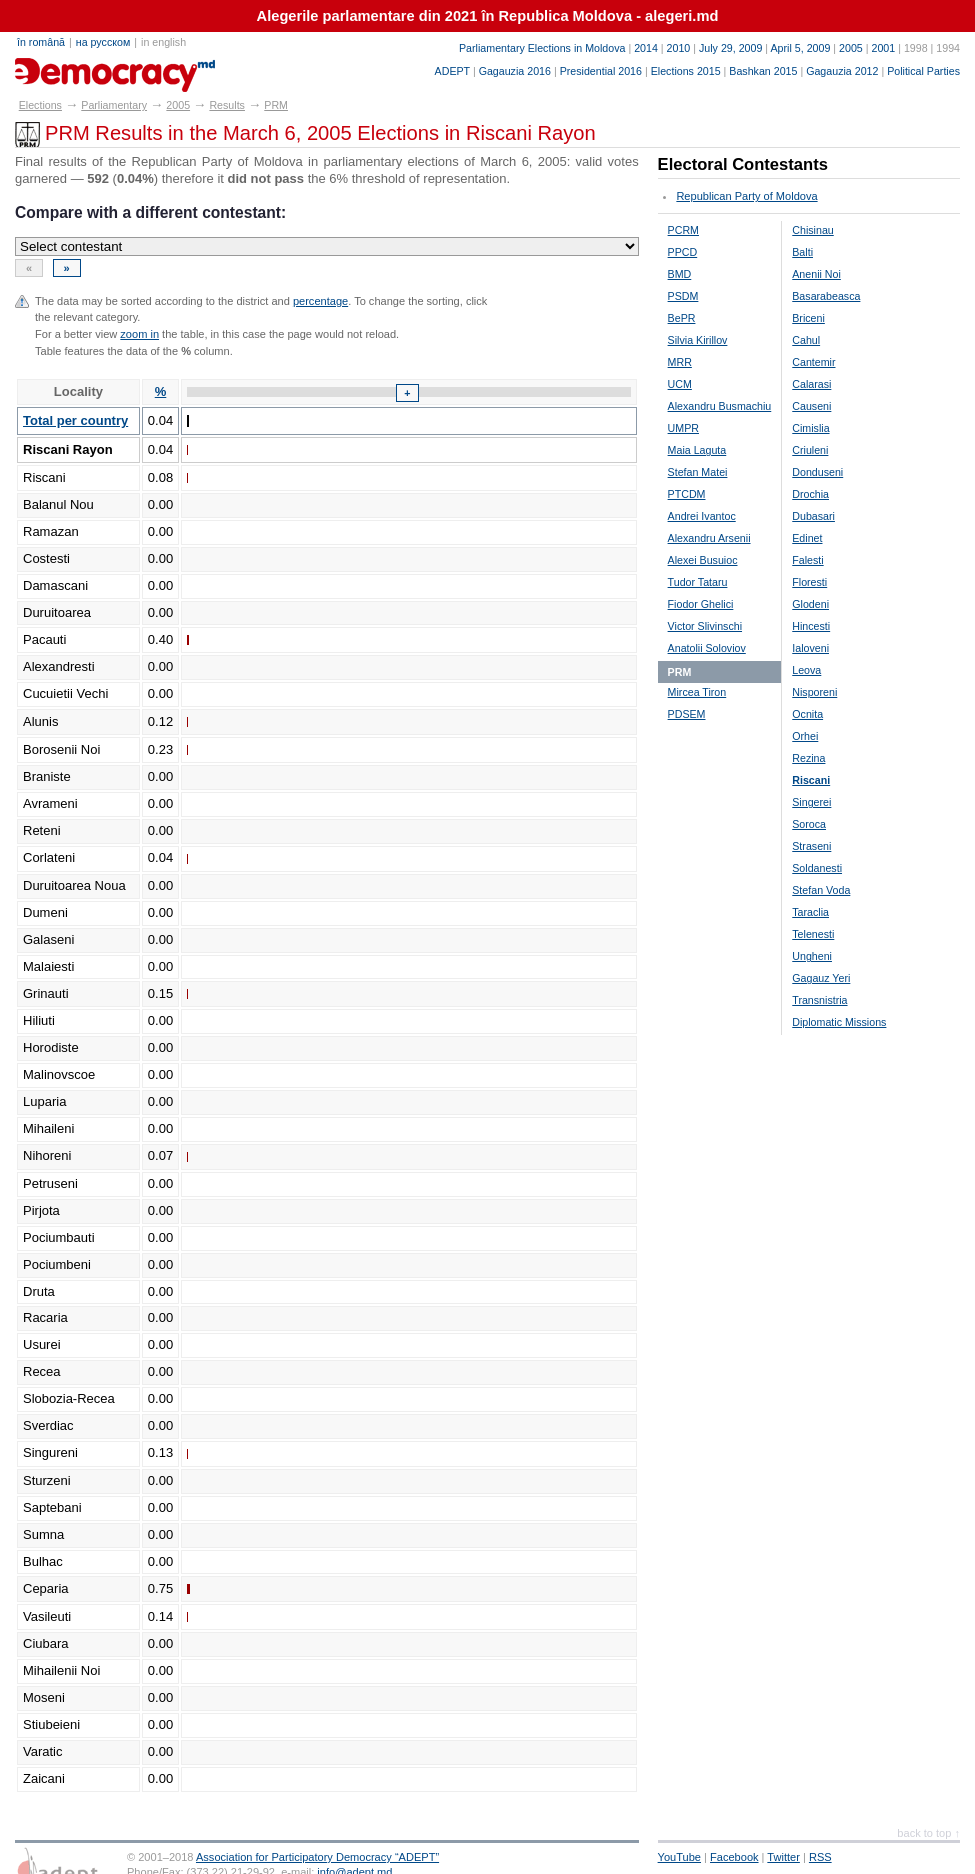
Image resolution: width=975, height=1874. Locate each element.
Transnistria (819, 1000)
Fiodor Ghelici (701, 604)
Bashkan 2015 (763, 71)
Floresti (809, 582)
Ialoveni (810, 648)
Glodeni (810, 604)
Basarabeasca (826, 296)
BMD (680, 274)
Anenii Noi (816, 274)
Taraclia (810, 912)
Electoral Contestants (743, 164)
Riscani (811, 780)
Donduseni (817, 472)
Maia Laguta (697, 450)
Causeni (811, 406)
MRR (680, 362)
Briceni (808, 318)
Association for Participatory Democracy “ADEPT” (317, 1857)
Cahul (806, 340)
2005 (851, 48)
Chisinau (812, 230)
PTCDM (687, 494)
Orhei (805, 736)
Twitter (783, 1857)
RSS (820, 1857)
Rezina (808, 758)
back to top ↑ (928, 1833)
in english (163, 42)
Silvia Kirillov (698, 340)
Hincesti (811, 626)
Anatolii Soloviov (707, 648)
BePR (682, 318)
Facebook (734, 1857)
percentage (320, 301)
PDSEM (687, 714)
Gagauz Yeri (821, 978)
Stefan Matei (698, 472)
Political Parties (923, 71)
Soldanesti (817, 868)
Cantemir (813, 362)
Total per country (75, 420)
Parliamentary (114, 105)
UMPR (683, 428)
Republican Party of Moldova (746, 196)
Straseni (811, 846)
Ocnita (807, 714)
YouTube (679, 1857)
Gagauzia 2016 (515, 71)
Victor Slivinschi (705, 626)
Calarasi (811, 384)
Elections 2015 (686, 71)
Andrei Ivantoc (702, 516)
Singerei (811, 802)
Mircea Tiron (697, 692)
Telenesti (813, 934)
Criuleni (810, 450)
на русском (103, 42)
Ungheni (812, 956)
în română (41, 42)
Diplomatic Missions (839, 1022)
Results (227, 105)
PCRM (683, 230)
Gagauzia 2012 (842, 71)
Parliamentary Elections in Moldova (542, 48)
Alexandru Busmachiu (720, 406)
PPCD (683, 252)
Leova (806, 670)
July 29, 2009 (730, 48)
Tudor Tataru (698, 582)
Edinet (807, 538)
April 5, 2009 (801, 48)
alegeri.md (60, 68)
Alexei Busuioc (703, 560)
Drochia (810, 494)
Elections (40, 105)
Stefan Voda (821, 890)
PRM (276, 105)
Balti (802, 252)
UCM (680, 384)
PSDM (683, 296)
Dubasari (813, 516)
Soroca (809, 824)
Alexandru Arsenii (709, 538)
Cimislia (810, 428)
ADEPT (452, 71)
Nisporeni (814, 692)
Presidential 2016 (601, 71)
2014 (646, 48)
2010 (679, 48)
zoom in (139, 334)
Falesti (807, 560)
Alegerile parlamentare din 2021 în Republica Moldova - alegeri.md (488, 16)
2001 (883, 48)
